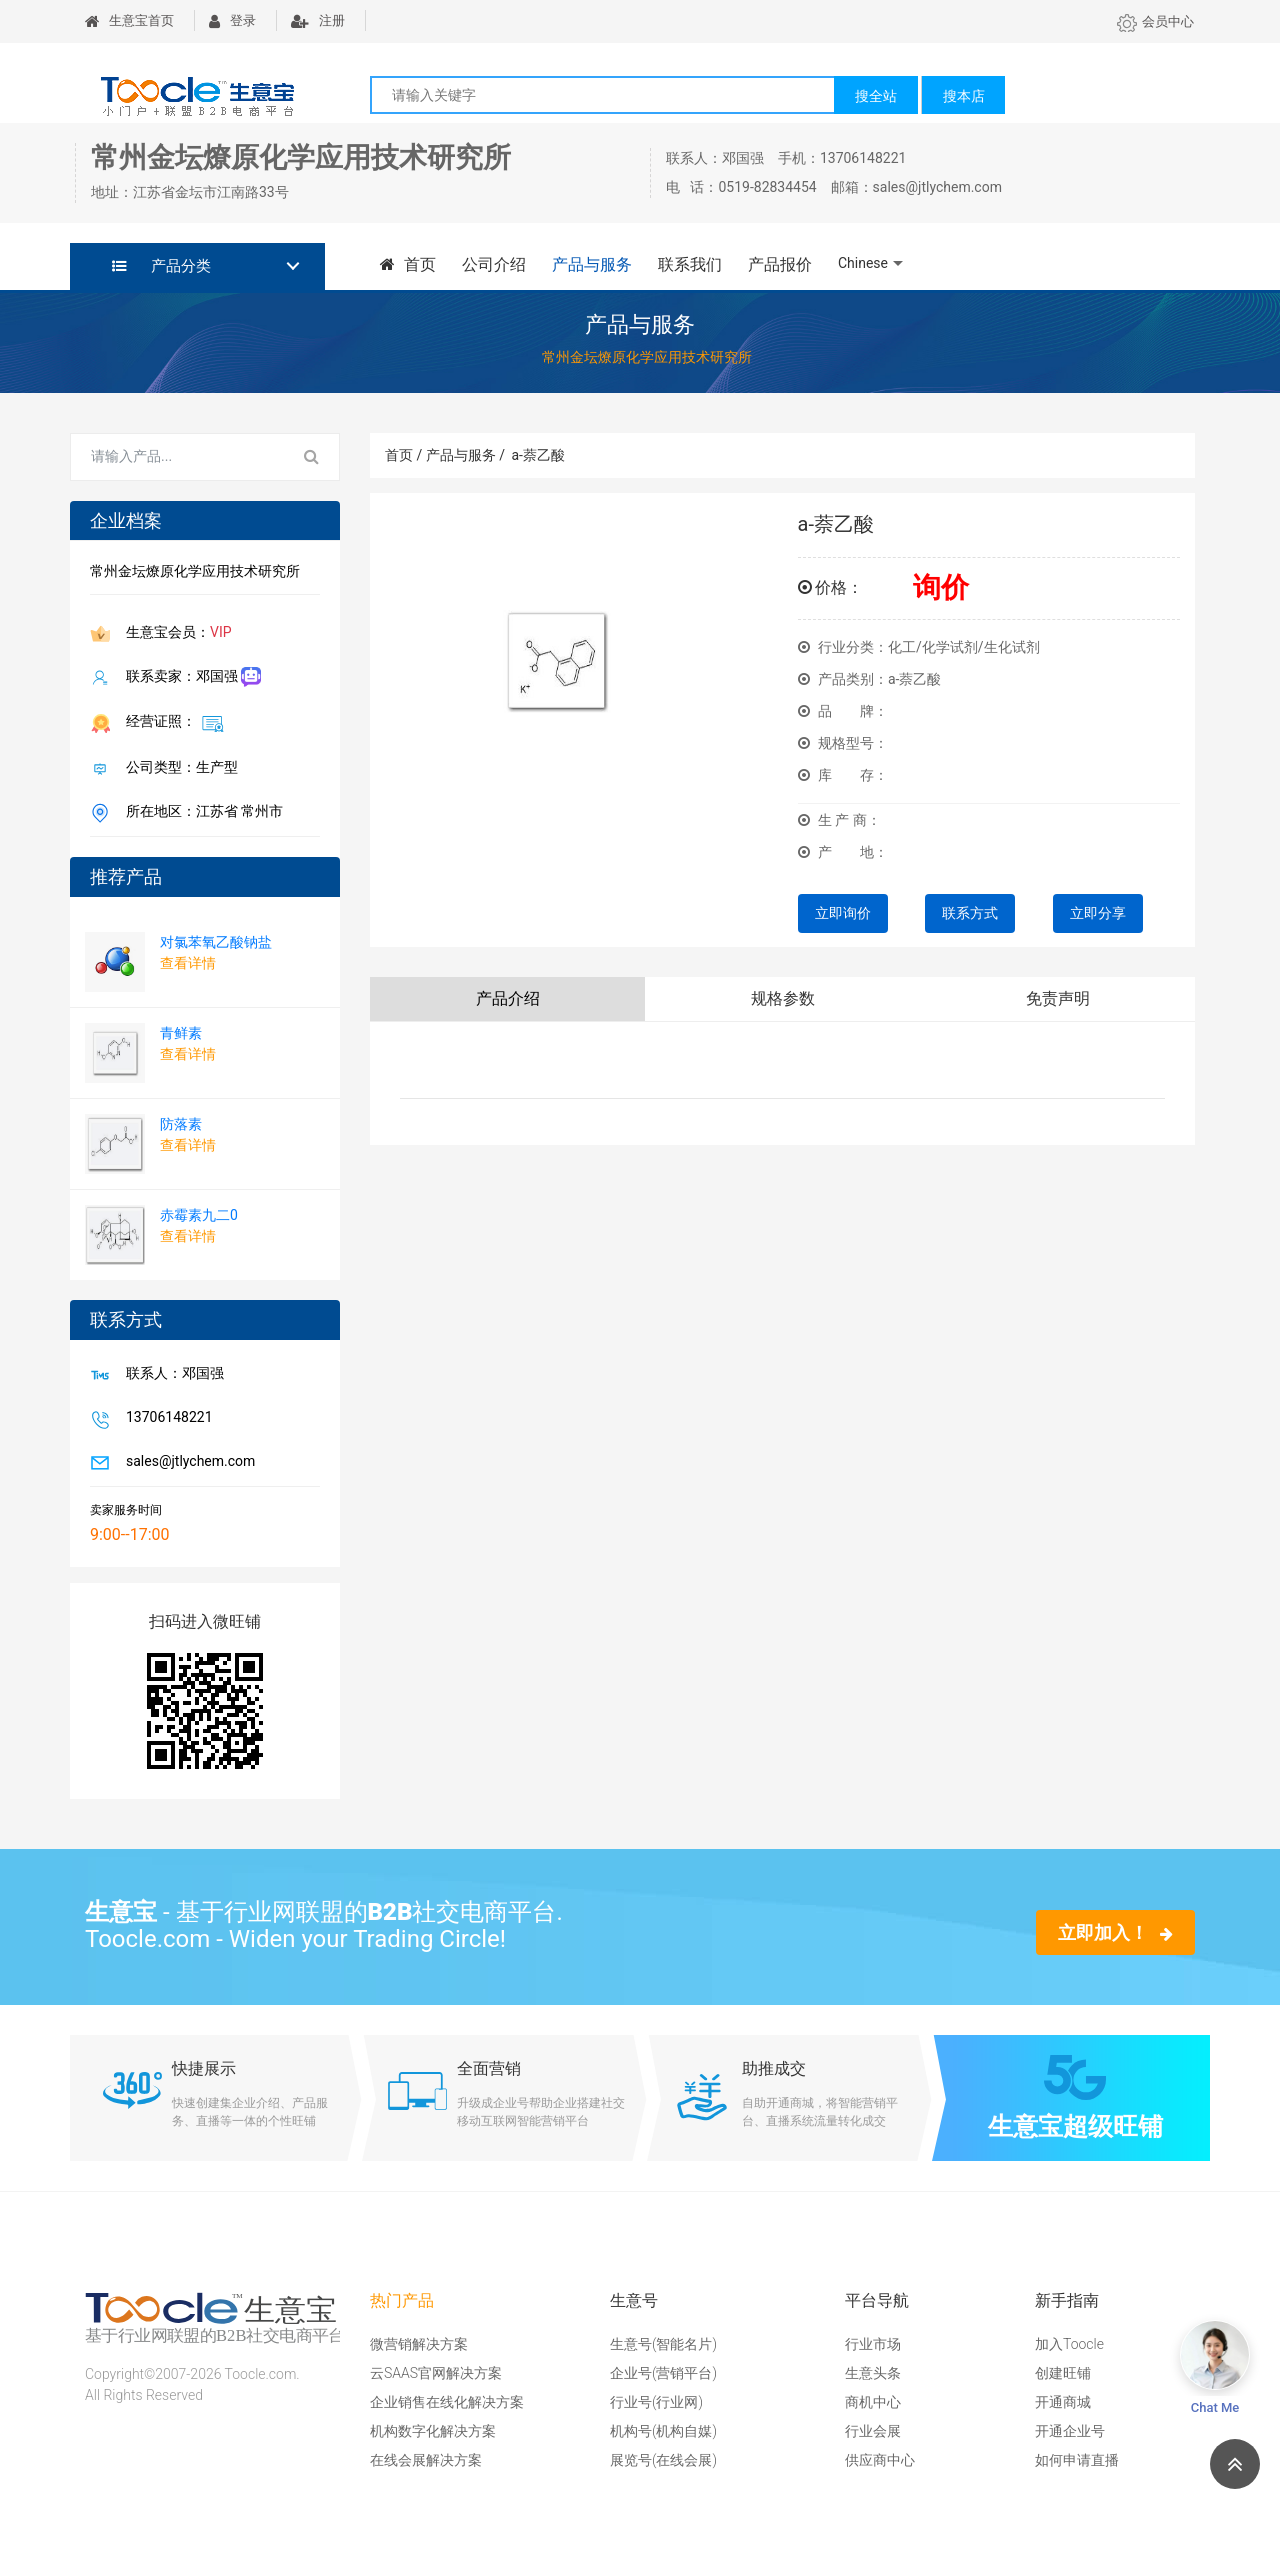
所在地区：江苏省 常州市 (200, 813)
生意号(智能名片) (663, 2344)
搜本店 (964, 96)
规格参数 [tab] (783, 998)
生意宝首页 (129, 20)
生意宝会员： (175, 634)
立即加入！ (1115, 1932)
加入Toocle (1069, 2344)
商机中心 (873, 2402)
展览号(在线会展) (663, 2460)
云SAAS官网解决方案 (436, 2373)
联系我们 (690, 264)
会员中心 (1155, 21)
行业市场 (873, 2344)
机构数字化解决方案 (433, 2431)
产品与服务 (592, 264)
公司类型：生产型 (178, 769)
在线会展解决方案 (426, 2460)
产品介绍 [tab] (508, 998)
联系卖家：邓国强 (189, 677)
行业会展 (873, 2431)
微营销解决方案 (419, 2344)
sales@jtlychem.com (186, 1463)
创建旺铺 (1063, 2373)
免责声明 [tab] (1058, 998)
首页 (408, 264)
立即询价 (843, 913)
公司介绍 (494, 264)
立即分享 (1098, 913)
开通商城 (1063, 2402)
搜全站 (876, 96)
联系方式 (970, 913)
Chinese (863, 263)
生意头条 (873, 2373)
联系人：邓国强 (171, 1375)
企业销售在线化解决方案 (447, 2402)
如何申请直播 (1077, 2460)
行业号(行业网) (656, 2402)
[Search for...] (178, 457)
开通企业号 (1070, 2431)
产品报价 (780, 264)
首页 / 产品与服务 (445, 455)
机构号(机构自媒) (663, 2431)
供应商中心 (880, 2460)
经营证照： (171, 723)
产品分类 (161, 266)
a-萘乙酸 (537, 455)
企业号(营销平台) (663, 2373)
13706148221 (165, 1419)
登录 (232, 20)
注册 (318, 20)
